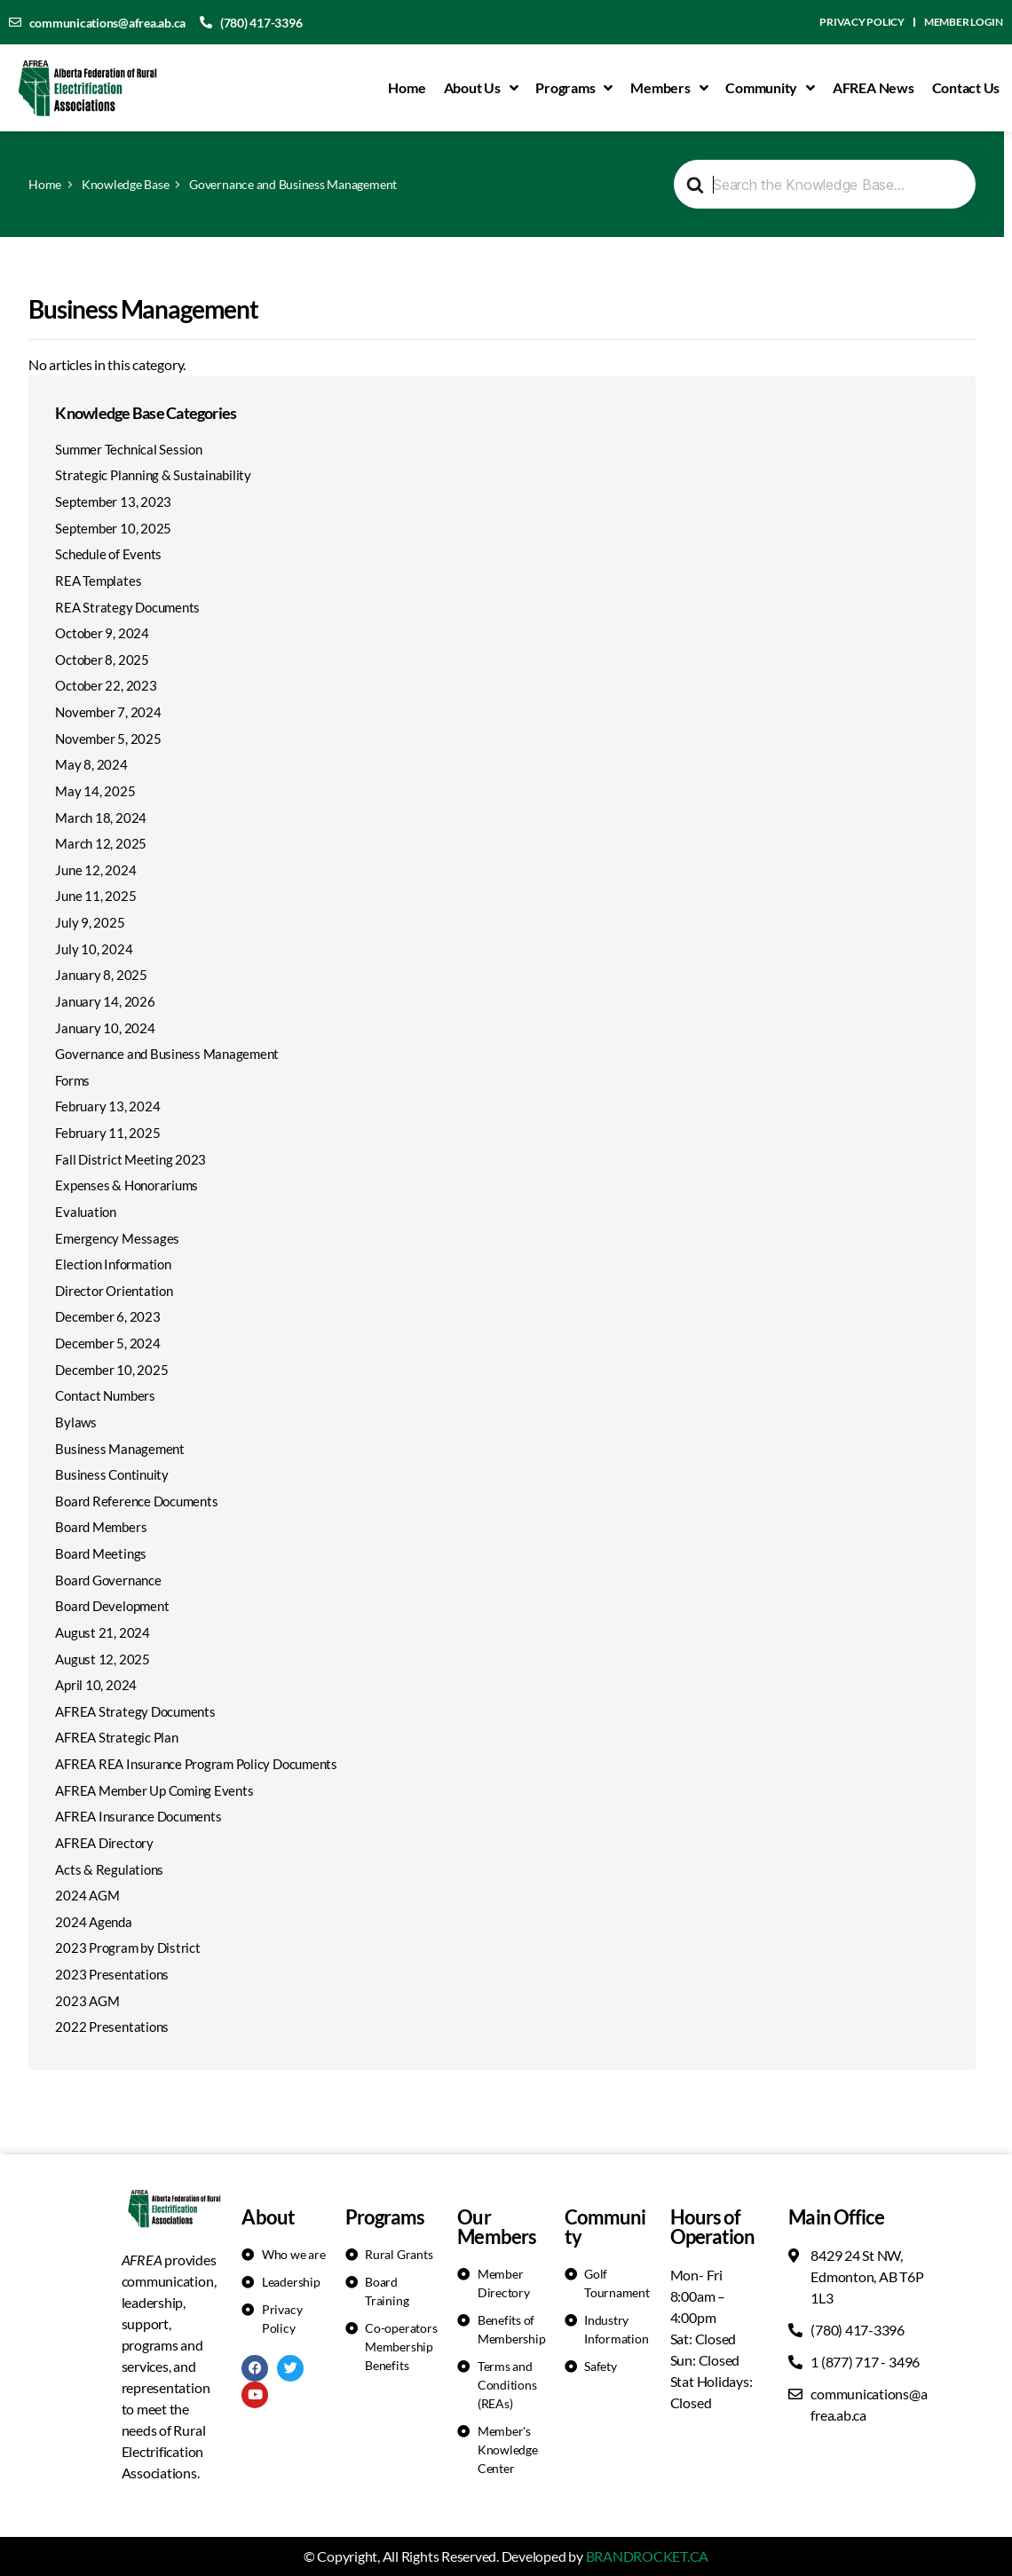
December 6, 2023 (107, 1316)
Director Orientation (113, 1291)
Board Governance (108, 1580)
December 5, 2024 (107, 1343)
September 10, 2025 (113, 528)
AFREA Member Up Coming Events (154, 1790)
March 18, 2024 (100, 818)
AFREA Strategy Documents (135, 1711)
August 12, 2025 (102, 1659)
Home (406, 87)
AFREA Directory (104, 1843)
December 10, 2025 (111, 1370)
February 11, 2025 (107, 1133)
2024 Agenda (93, 1922)
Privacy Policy (862, 21)
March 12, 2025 (100, 843)
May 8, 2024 (91, 764)
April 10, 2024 (96, 1685)
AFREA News (873, 87)
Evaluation (85, 1212)
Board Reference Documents (136, 1501)
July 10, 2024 (93, 949)
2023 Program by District (127, 1948)
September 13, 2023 (113, 502)
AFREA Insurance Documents (138, 1816)
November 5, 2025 (108, 739)
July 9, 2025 (89, 922)
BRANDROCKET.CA (647, 2556)
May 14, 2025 (95, 791)
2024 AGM (87, 1895)
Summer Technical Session (128, 449)
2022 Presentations (112, 2027)
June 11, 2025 (95, 896)
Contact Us (966, 87)
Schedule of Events (108, 554)
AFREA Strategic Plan (116, 1737)
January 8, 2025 (100, 975)
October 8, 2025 (101, 660)
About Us (481, 88)
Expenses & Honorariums (126, 1185)
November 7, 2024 (108, 712)
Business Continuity (111, 1474)
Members (669, 88)
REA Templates (98, 581)
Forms (72, 1080)
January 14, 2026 (104, 1001)
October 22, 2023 (105, 685)
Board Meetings (100, 1553)
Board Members (100, 1527)
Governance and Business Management (167, 1054)
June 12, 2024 (95, 870)
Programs (574, 88)
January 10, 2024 (104, 1028)
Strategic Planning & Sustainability (153, 475)
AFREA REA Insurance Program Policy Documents (195, 1764)
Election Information (112, 1264)
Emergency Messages (117, 1238)
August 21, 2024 (102, 1632)
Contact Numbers (104, 1395)
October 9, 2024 (101, 633)
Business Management (119, 1449)
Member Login (963, 21)
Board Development (112, 1606)
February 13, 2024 (107, 1106)
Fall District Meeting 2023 (130, 1159)
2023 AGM (87, 2001)
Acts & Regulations (109, 1869)
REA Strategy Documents (127, 607)
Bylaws (76, 1422)
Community (770, 88)
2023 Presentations (112, 1974)
